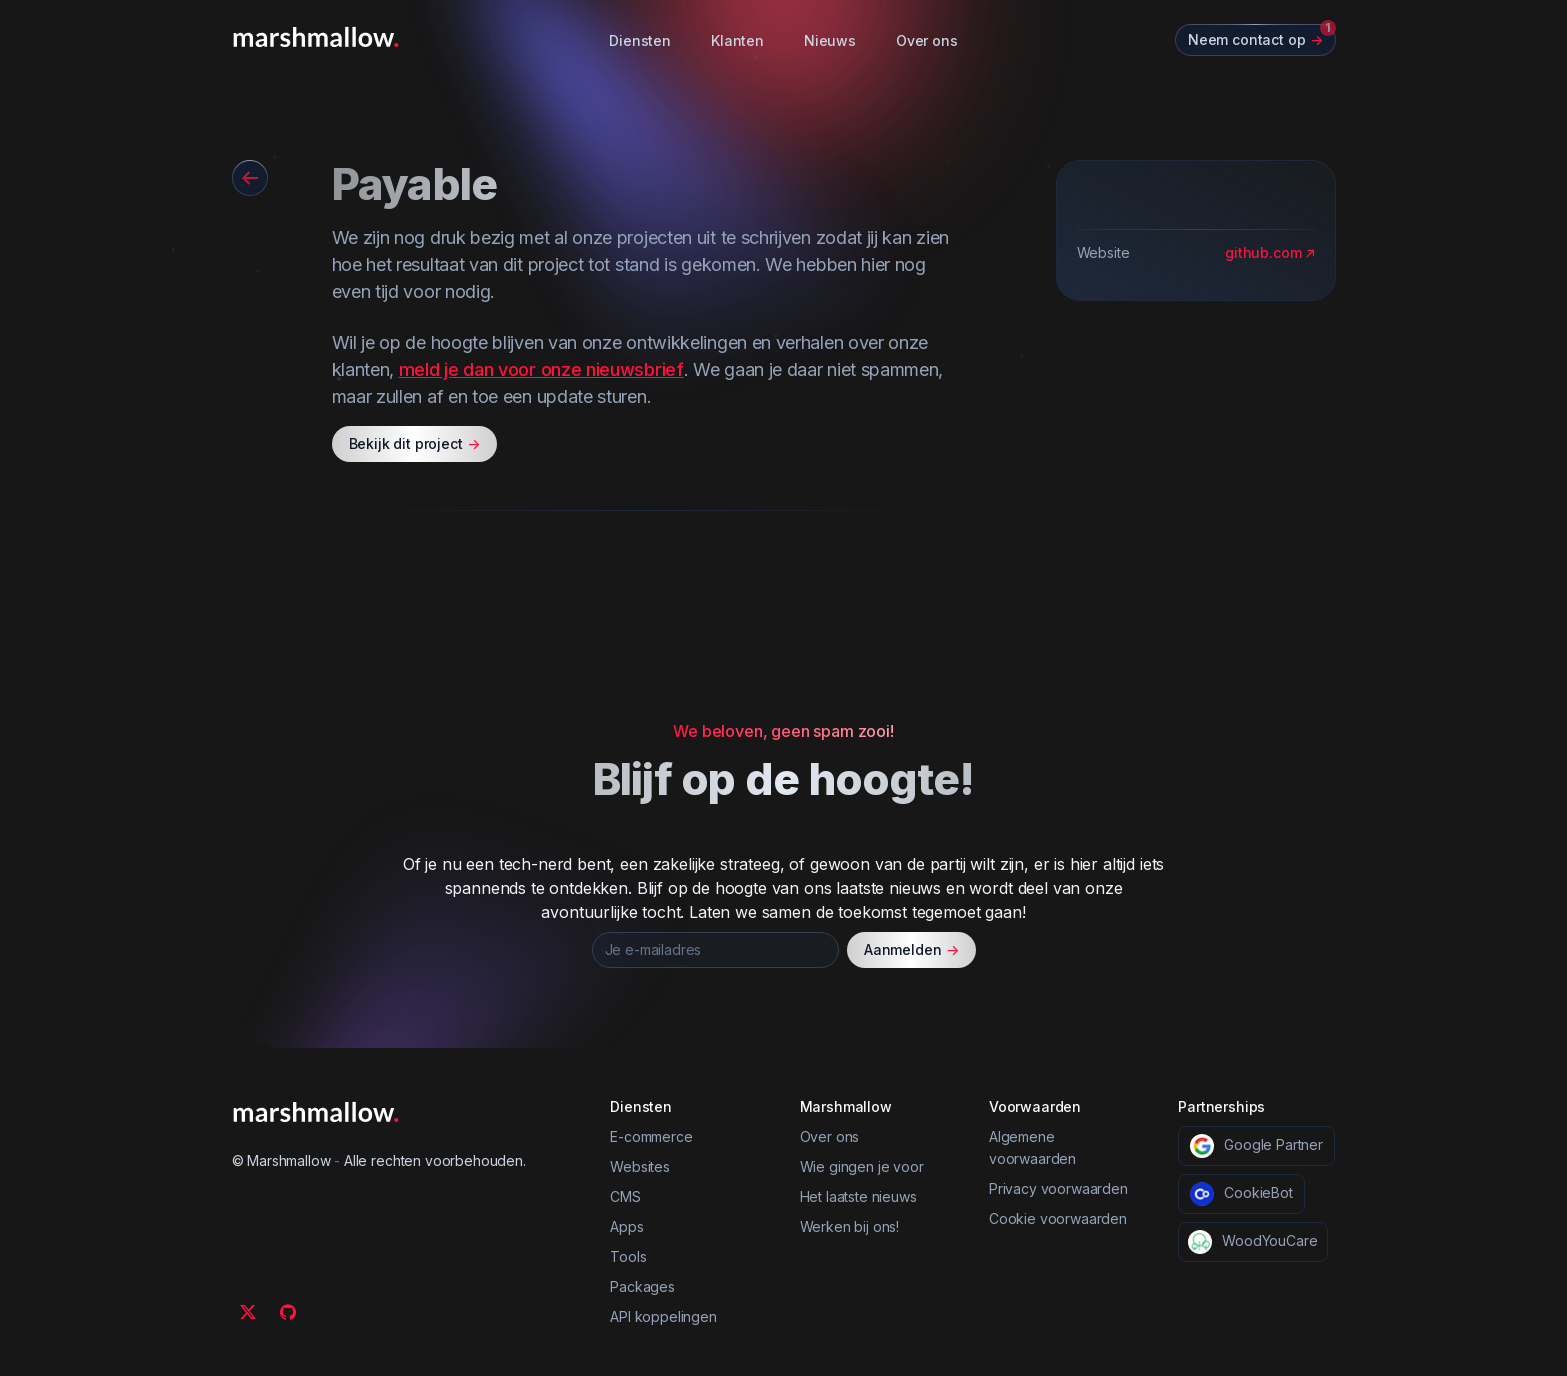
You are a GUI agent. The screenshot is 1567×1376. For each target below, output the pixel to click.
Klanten (737, 40)
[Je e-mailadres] (715, 950)
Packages (642, 1286)
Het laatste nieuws (858, 1196)
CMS (625, 1196)
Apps (626, 1226)
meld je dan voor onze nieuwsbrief (541, 369)
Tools (628, 1256)
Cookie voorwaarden (1058, 1218)
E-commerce (651, 1136)
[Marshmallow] (316, 37)
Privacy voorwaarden (1058, 1188)
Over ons (927, 40)
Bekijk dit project (414, 444)
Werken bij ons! (850, 1226)
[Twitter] (248, 1312)
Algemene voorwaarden (1032, 1147)
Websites (640, 1166)
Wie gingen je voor (862, 1166)
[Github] (288, 1312)
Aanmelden (911, 950)
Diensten (640, 40)
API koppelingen (663, 1316)
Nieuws (830, 40)
